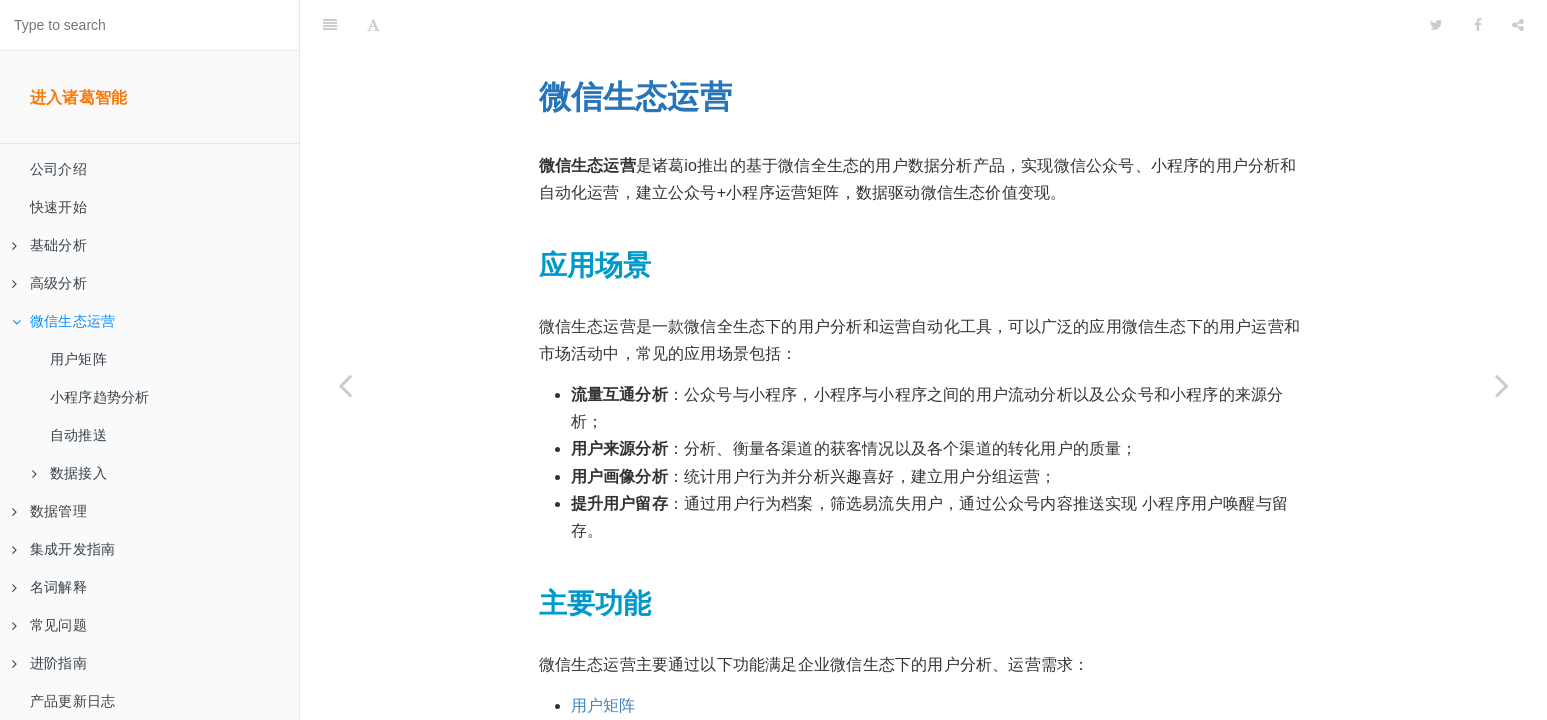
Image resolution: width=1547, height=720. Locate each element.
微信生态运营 (63, 321)
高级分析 (49, 283)
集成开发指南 (63, 549)
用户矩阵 (78, 359)
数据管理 (49, 511)
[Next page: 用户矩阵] (1502, 385)
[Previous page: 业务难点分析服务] (345, 385)
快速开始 (58, 207)
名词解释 (49, 587)
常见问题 (49, 625)
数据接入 (69, 473)
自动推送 (78, 435)
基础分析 (49, 245)
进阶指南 (49, 663)
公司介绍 (58, 169)
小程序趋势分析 (99, 397)
